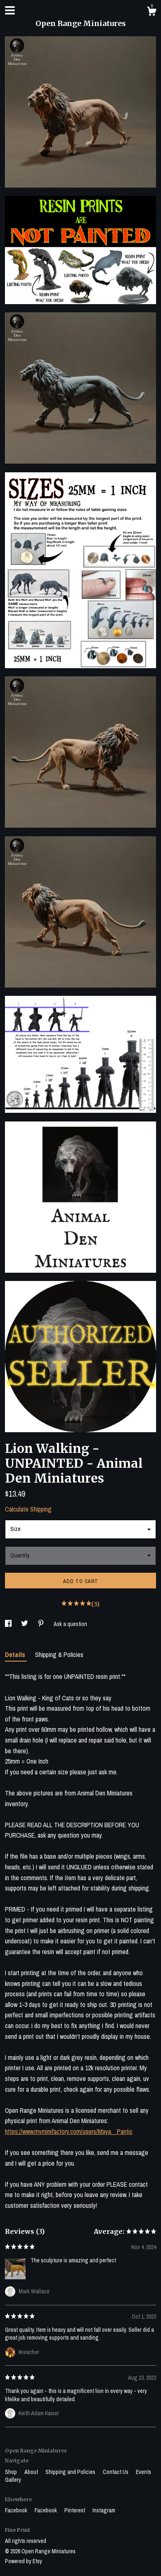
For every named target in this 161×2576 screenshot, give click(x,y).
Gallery (13, 2479)
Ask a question (70, 1624)
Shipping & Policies (59, 1654)
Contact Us (116, 2472)
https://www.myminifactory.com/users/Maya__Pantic (69, 2131)
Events (143, 2472)
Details (16, 1654)
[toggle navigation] (10, 10)
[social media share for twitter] (25, 1624)
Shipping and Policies (71, 2472)
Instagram (103, 2510)
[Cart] (151, 12)
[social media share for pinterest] (41, 1624)
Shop (11, 2472)
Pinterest (75, 2510)
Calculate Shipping (28, 1509)
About (31, 2472)
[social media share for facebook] (9, 1624)
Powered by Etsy (23, 2561)
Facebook (16, 2510)
